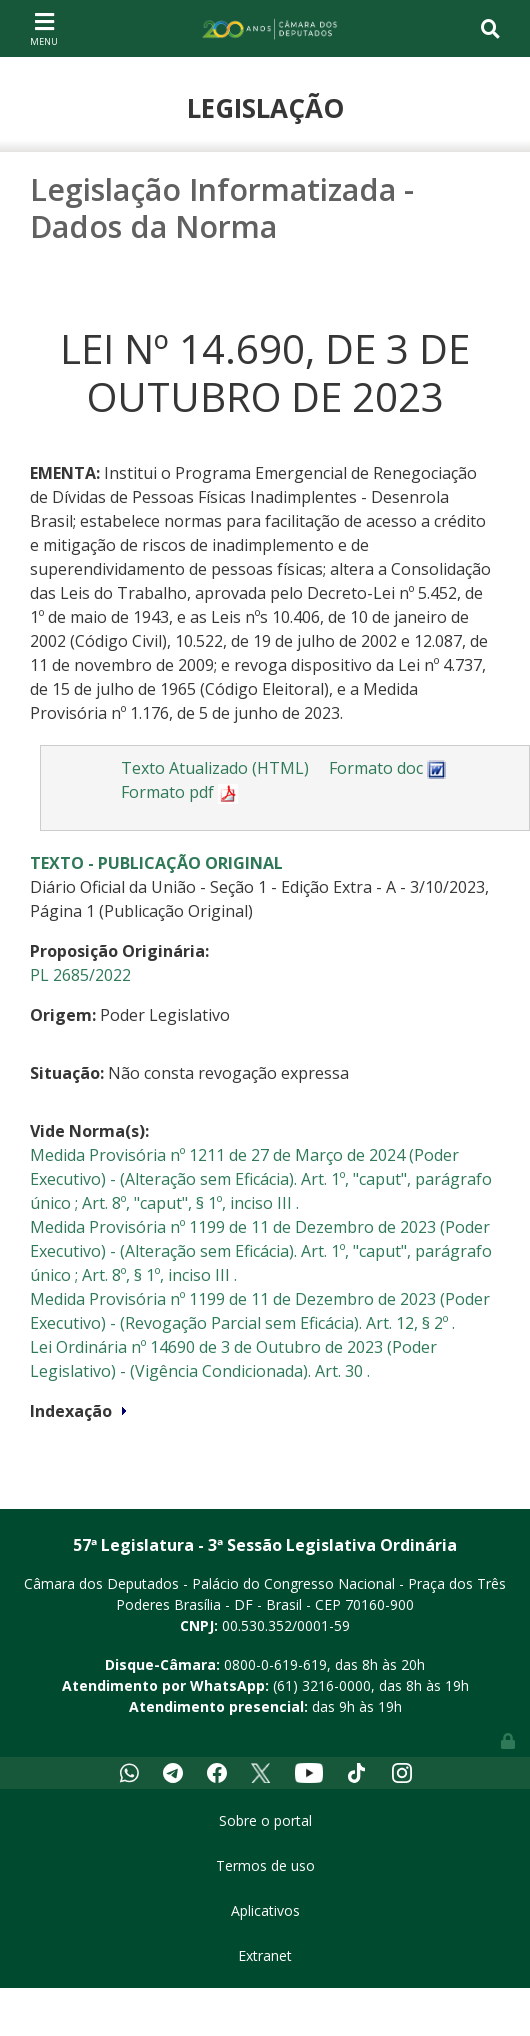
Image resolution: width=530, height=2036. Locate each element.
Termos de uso (265, 1865)
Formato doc (388, 768)
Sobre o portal (265, 1820)
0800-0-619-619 (275, 1664)
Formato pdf (179, 792)
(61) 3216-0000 (322, 1685)
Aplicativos (265, 1910)
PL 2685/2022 (80, 975)
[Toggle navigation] (44, 28)
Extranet (265, 1955)
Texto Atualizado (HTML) (215, 768)
